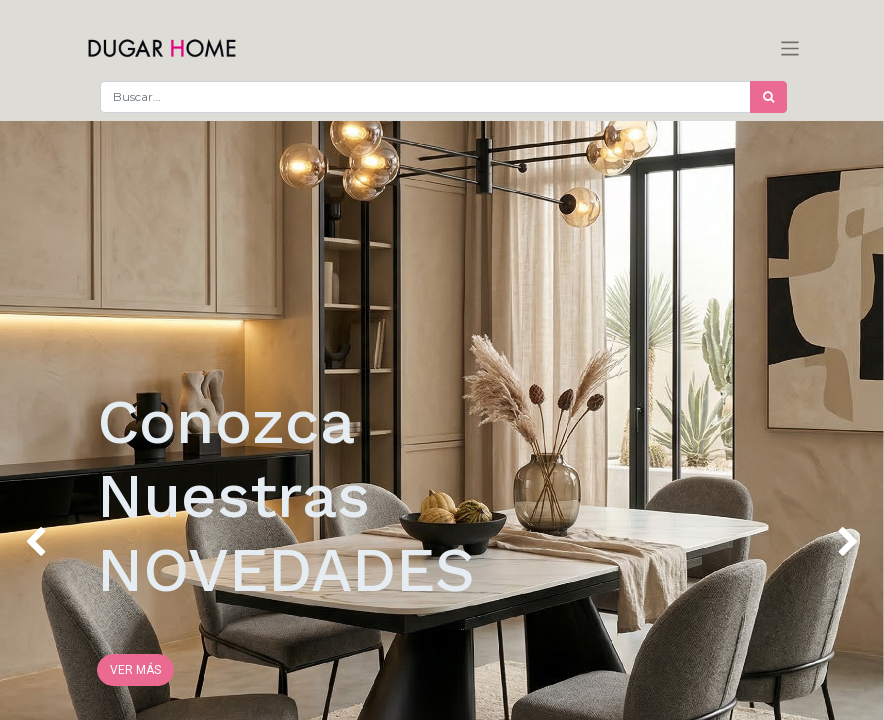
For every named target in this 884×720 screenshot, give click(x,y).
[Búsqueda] (768, 97)
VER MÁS (135, 670)
